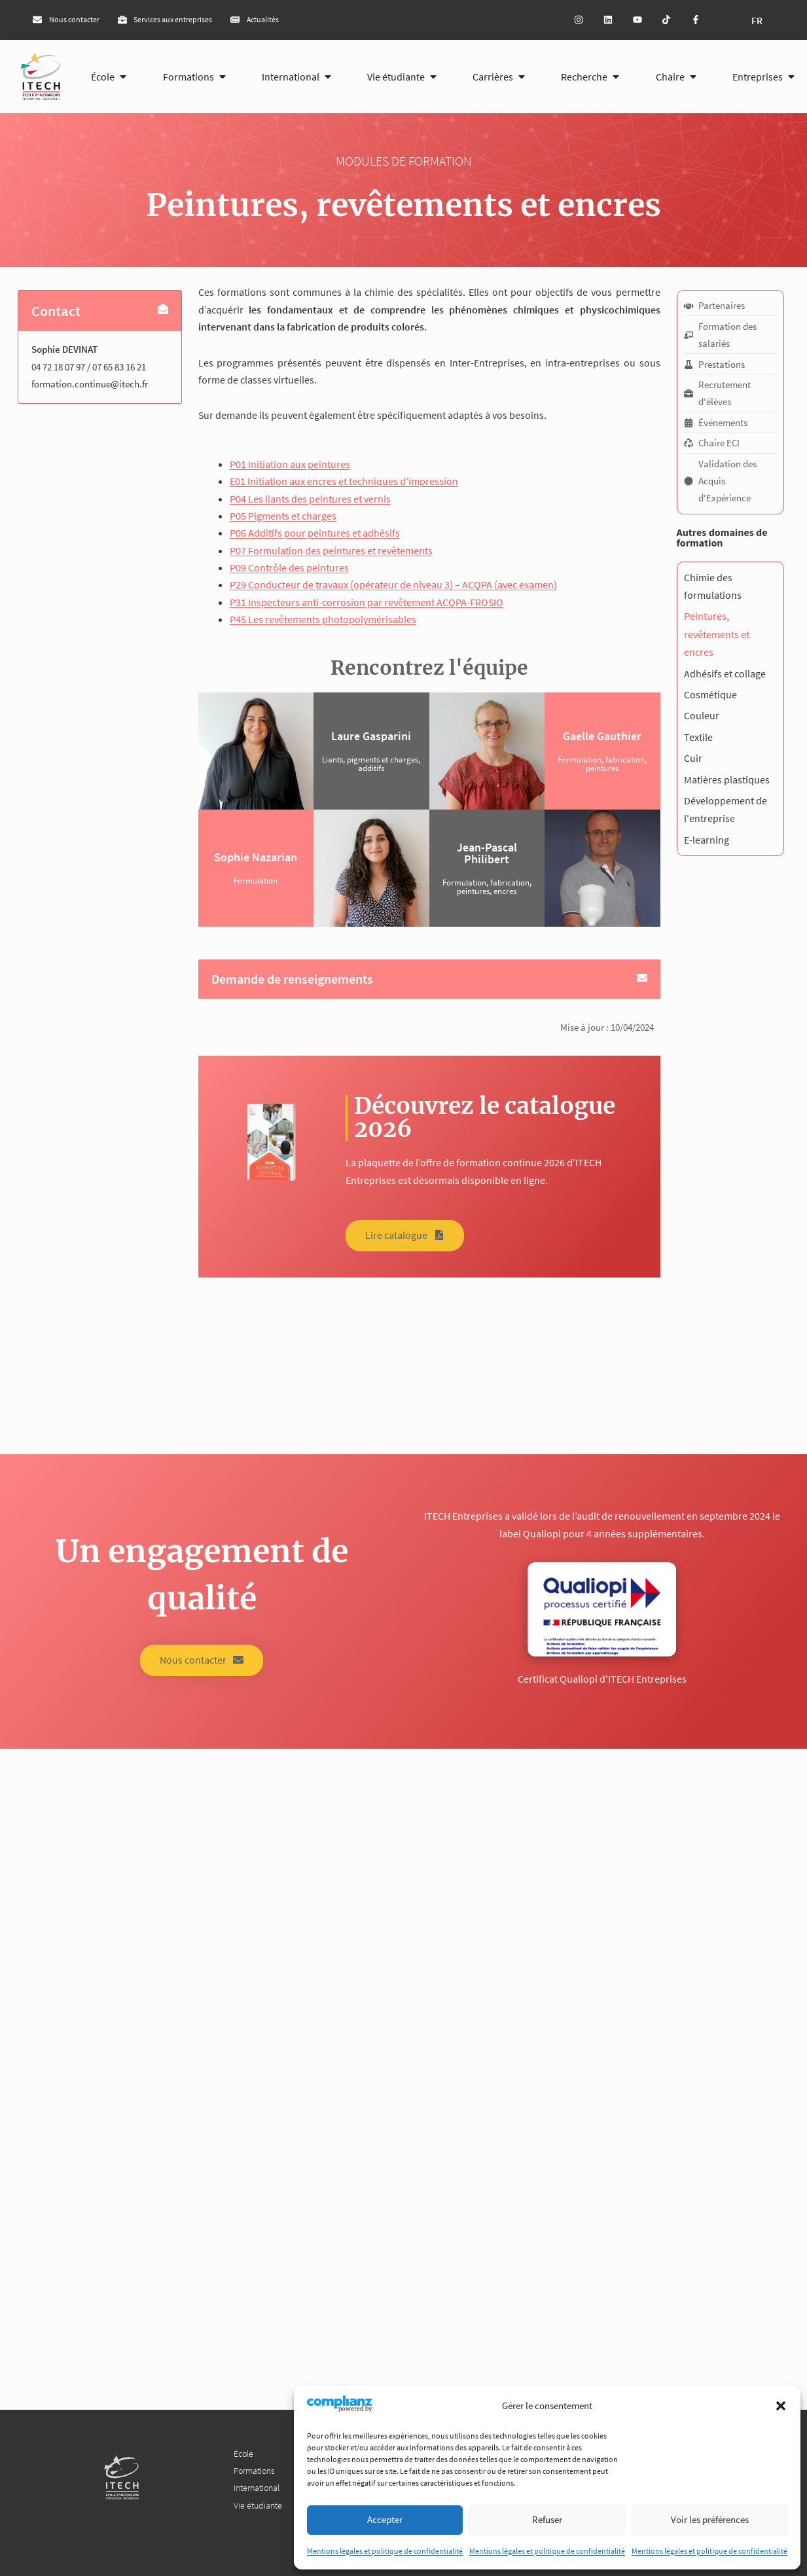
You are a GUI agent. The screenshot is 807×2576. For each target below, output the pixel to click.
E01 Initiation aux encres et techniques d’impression (344, 481)
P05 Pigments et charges (283, 515)
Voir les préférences (710, 2519)
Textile (698, 736)
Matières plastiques (727, 779)
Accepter (385, 2519)
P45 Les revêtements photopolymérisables (323, 619)
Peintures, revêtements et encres (716, 633)
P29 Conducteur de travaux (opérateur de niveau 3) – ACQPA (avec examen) (393, 584)
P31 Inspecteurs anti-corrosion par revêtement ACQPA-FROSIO (366, 602)
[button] (780, 2405)
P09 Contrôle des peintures (289, 567)
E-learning (706, 839)
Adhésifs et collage (725, 673)
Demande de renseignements (292, 979)
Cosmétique (710, 694)
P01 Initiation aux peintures (290, 464)
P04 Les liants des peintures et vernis (310, 498)
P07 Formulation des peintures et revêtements (331, 550)
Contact (56, 311)
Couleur (701, 715)
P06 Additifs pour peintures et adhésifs (315, 532)
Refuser (547, 2519)
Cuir (693, 757)
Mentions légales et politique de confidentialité (385, 2551)
